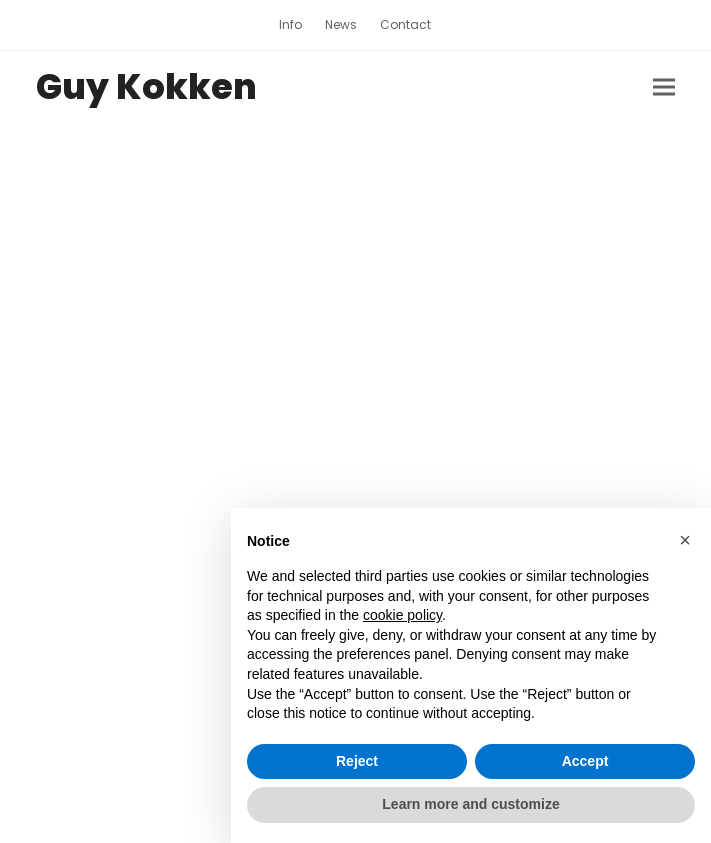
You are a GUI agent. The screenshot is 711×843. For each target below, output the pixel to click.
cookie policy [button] (402, 615)
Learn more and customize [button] (470, 804)
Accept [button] (585, 761)
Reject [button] (357, 761)
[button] (664, 87)
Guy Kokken (146, 86)
